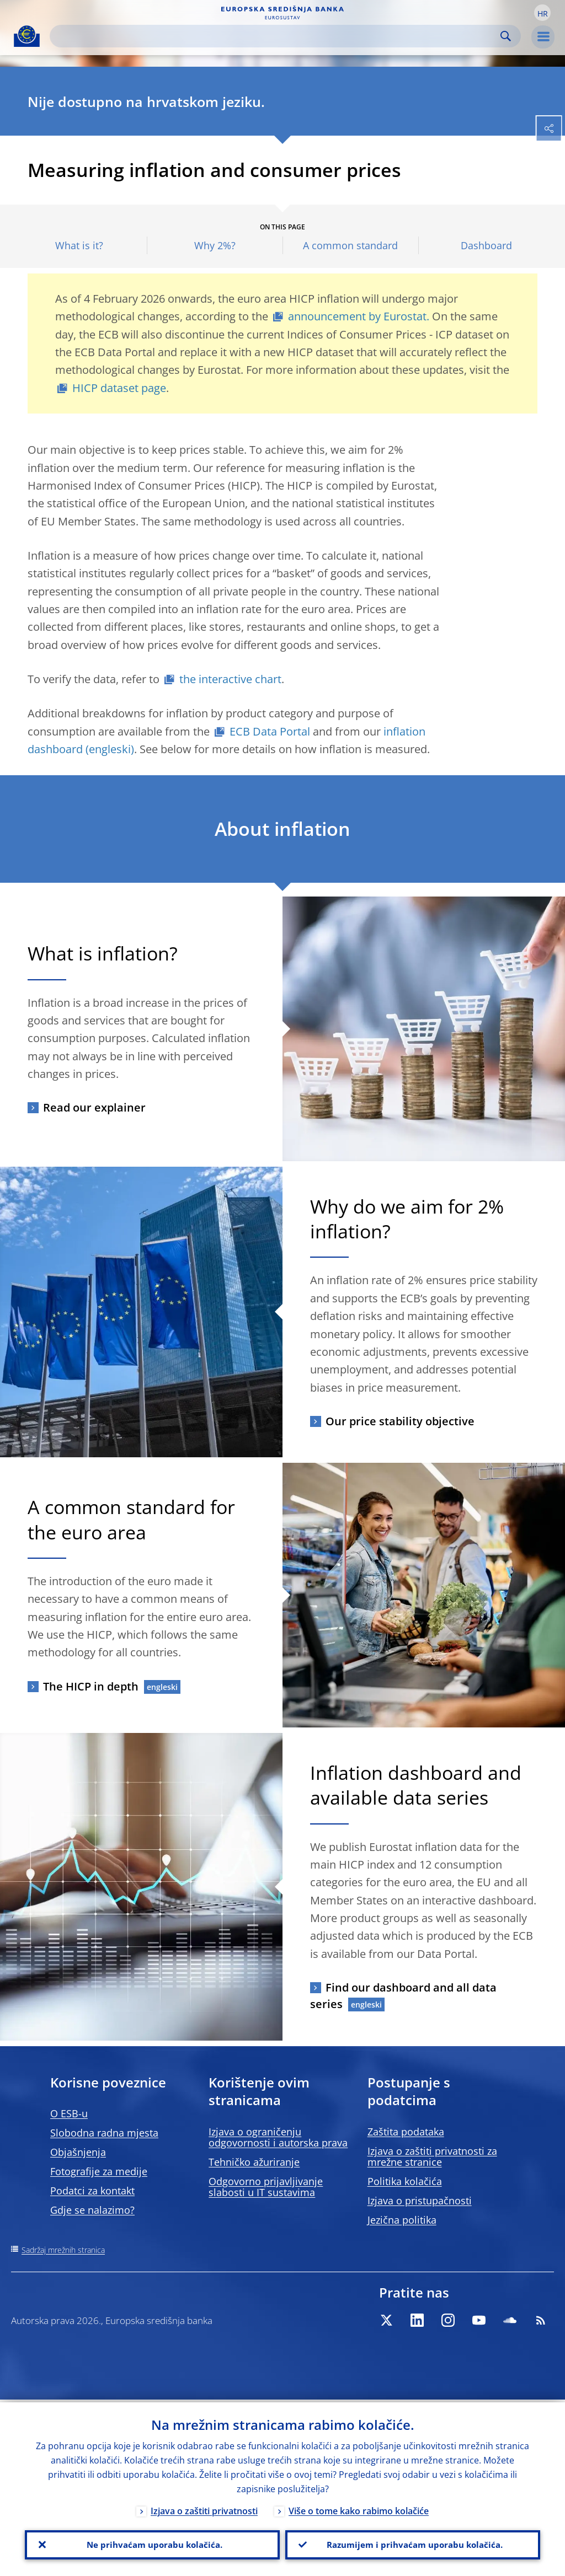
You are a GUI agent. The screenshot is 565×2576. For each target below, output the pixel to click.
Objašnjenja (78, 2152)
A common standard (350, 245)
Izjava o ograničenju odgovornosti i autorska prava (278, 2137)
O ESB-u (69, 2113)
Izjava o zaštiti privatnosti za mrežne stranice (432, 2156)
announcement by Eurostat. (358, 316)
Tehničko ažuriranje (254, 2162)
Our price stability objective (400, 1421)
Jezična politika (401, 2219)
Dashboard (486, 245)
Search (506, 36)
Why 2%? (215, 245)
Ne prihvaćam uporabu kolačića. (152, 2543)
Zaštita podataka (405, 2131)
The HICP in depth (90, 1686)
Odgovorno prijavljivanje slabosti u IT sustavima (266, 2187)
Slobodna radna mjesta (104, 2132)
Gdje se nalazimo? (92, 2210)
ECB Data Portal (270, 731)
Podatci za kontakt (92, 2190)
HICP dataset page (119, 387)
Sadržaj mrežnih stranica (63, 2250)
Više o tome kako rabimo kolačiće (359, 2508)
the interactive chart (230, 679)
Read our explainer (94, 1107)
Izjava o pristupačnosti (419, 2200)
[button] (542, 12)
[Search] (276, 36)
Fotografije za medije (98, 2171)
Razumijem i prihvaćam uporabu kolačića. (412, 2543)
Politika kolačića (404, 2181)
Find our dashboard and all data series (403, 1995)
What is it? (79, 245)
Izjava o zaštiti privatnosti (204, 2508)
